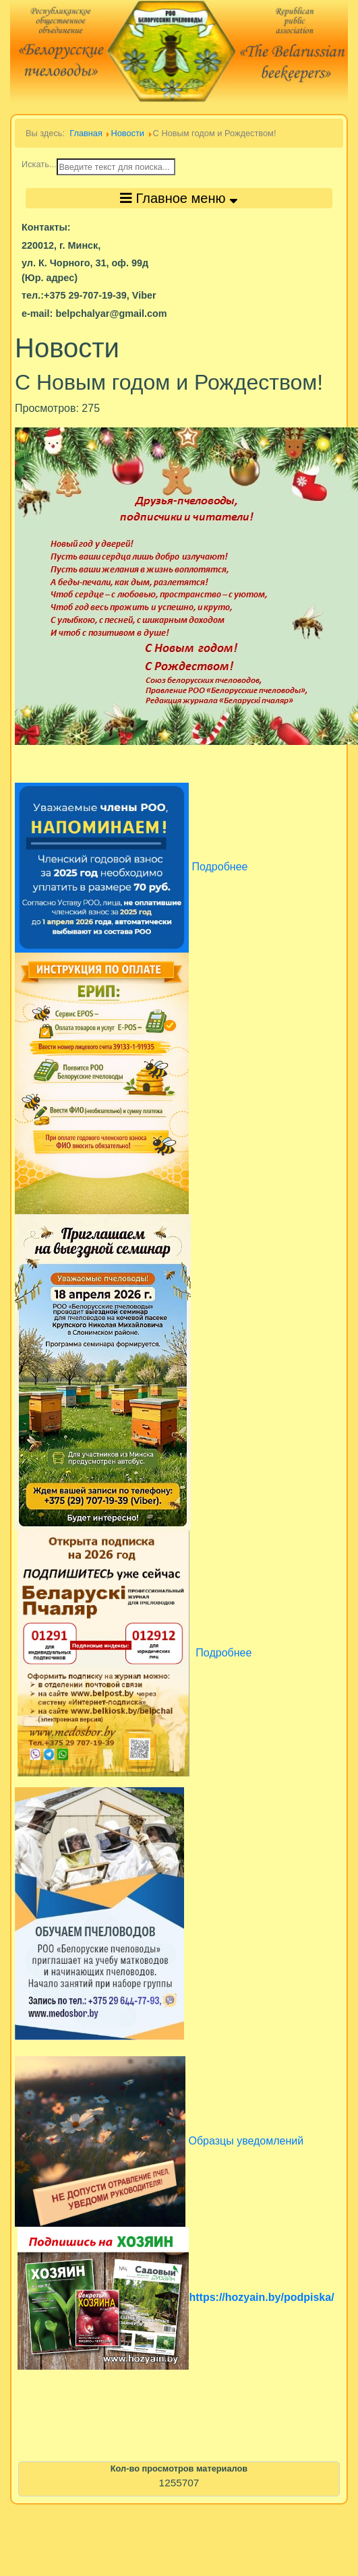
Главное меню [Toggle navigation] (179, 198)
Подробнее (222, 1652)
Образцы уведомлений (245, 2141)
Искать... (39, 164)
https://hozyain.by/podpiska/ (261, 2297)
